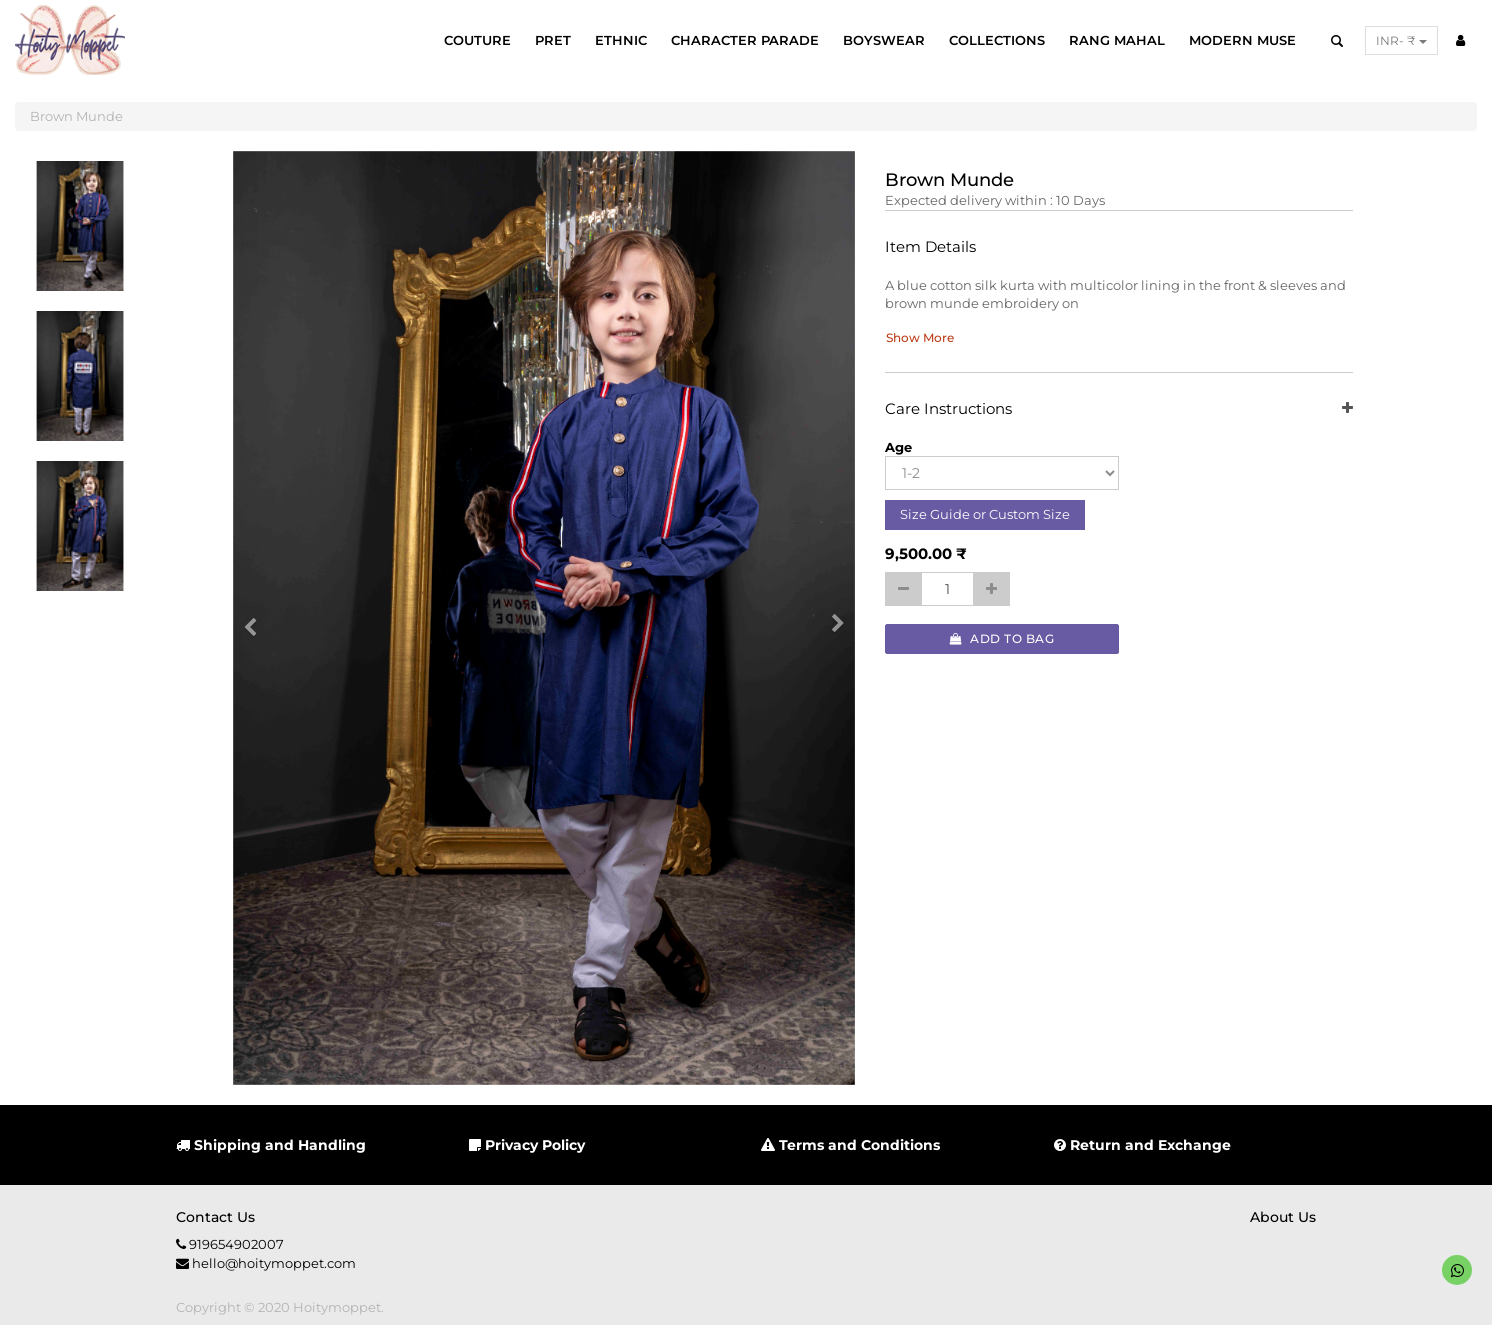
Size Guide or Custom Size (985, 514)
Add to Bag (1002, 638)
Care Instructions (1118, 409)
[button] (257, 618)
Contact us (215, 1217)
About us (1283, 1217)
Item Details (930, 247)
